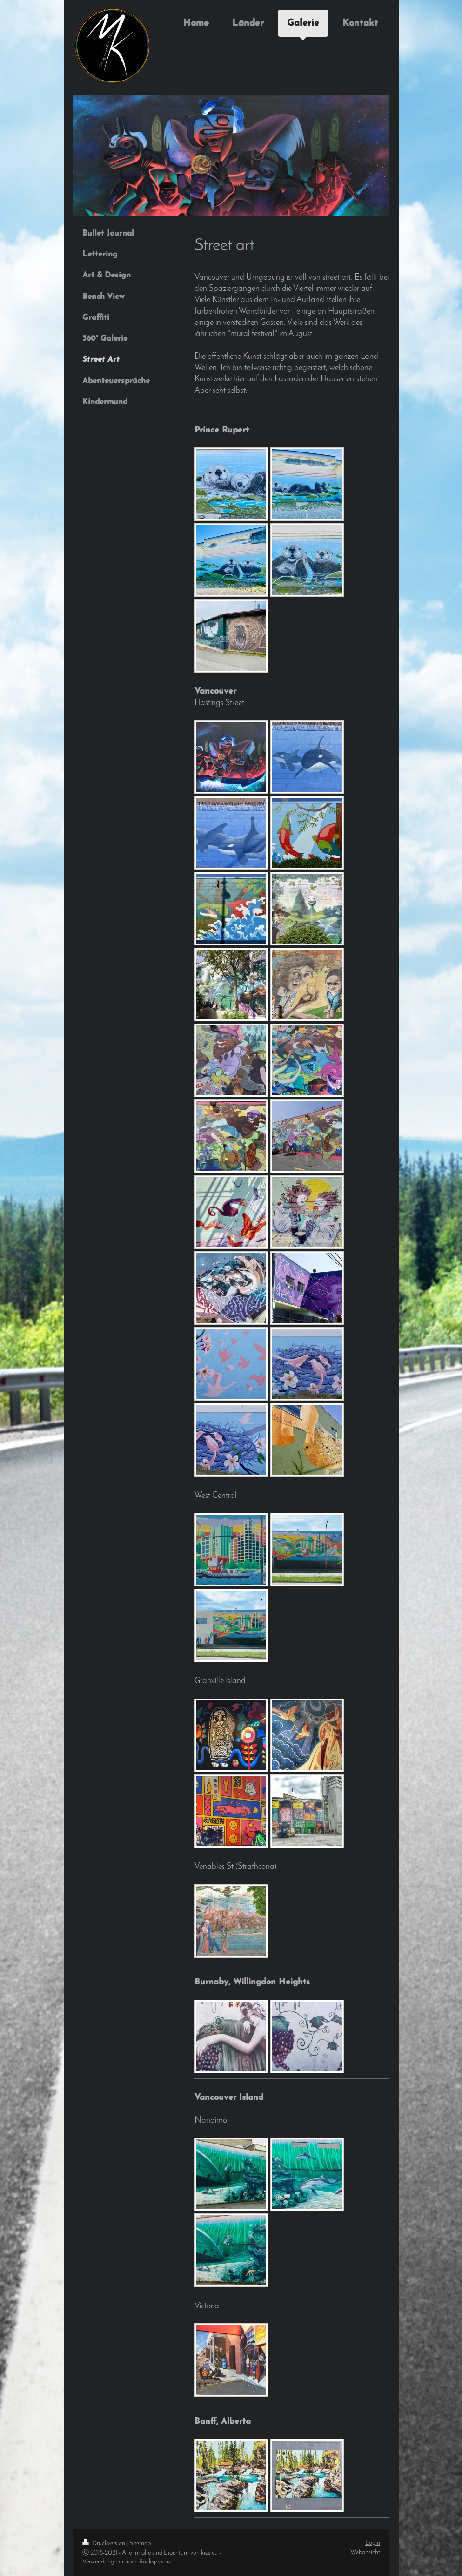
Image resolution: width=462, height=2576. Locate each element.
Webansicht (365, 2552)
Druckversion (104, 2543)
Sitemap (140, 2543)
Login (372, 2543)
